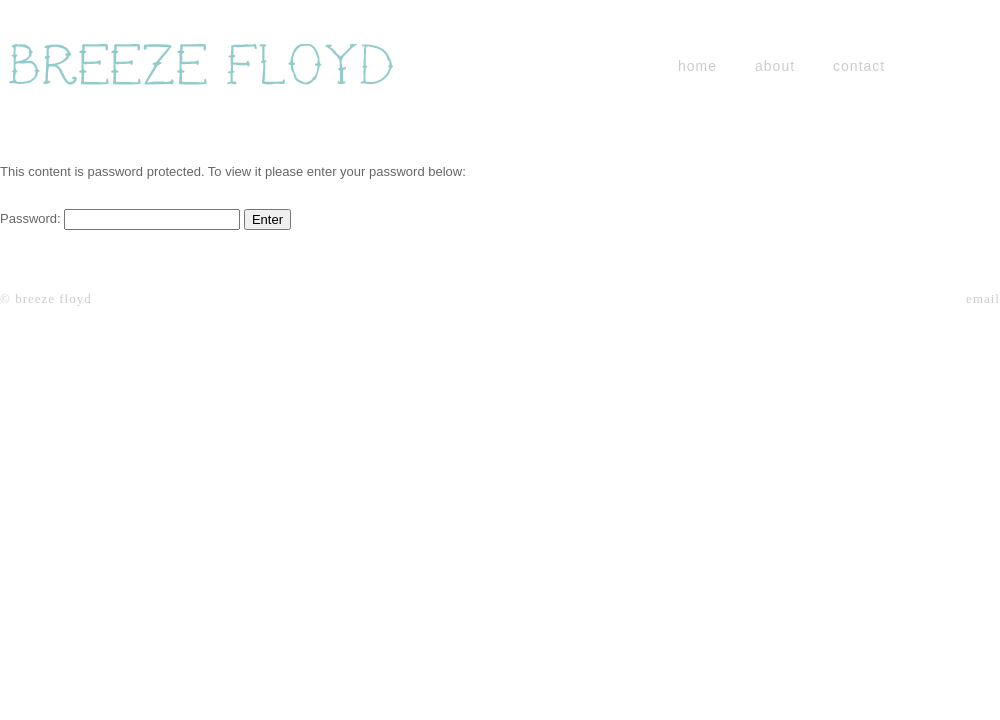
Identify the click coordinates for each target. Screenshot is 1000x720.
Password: (120, 218)
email (983, 298)
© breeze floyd (46, 298)
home (697, 66)
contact (859, 66)
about (775, 66)
